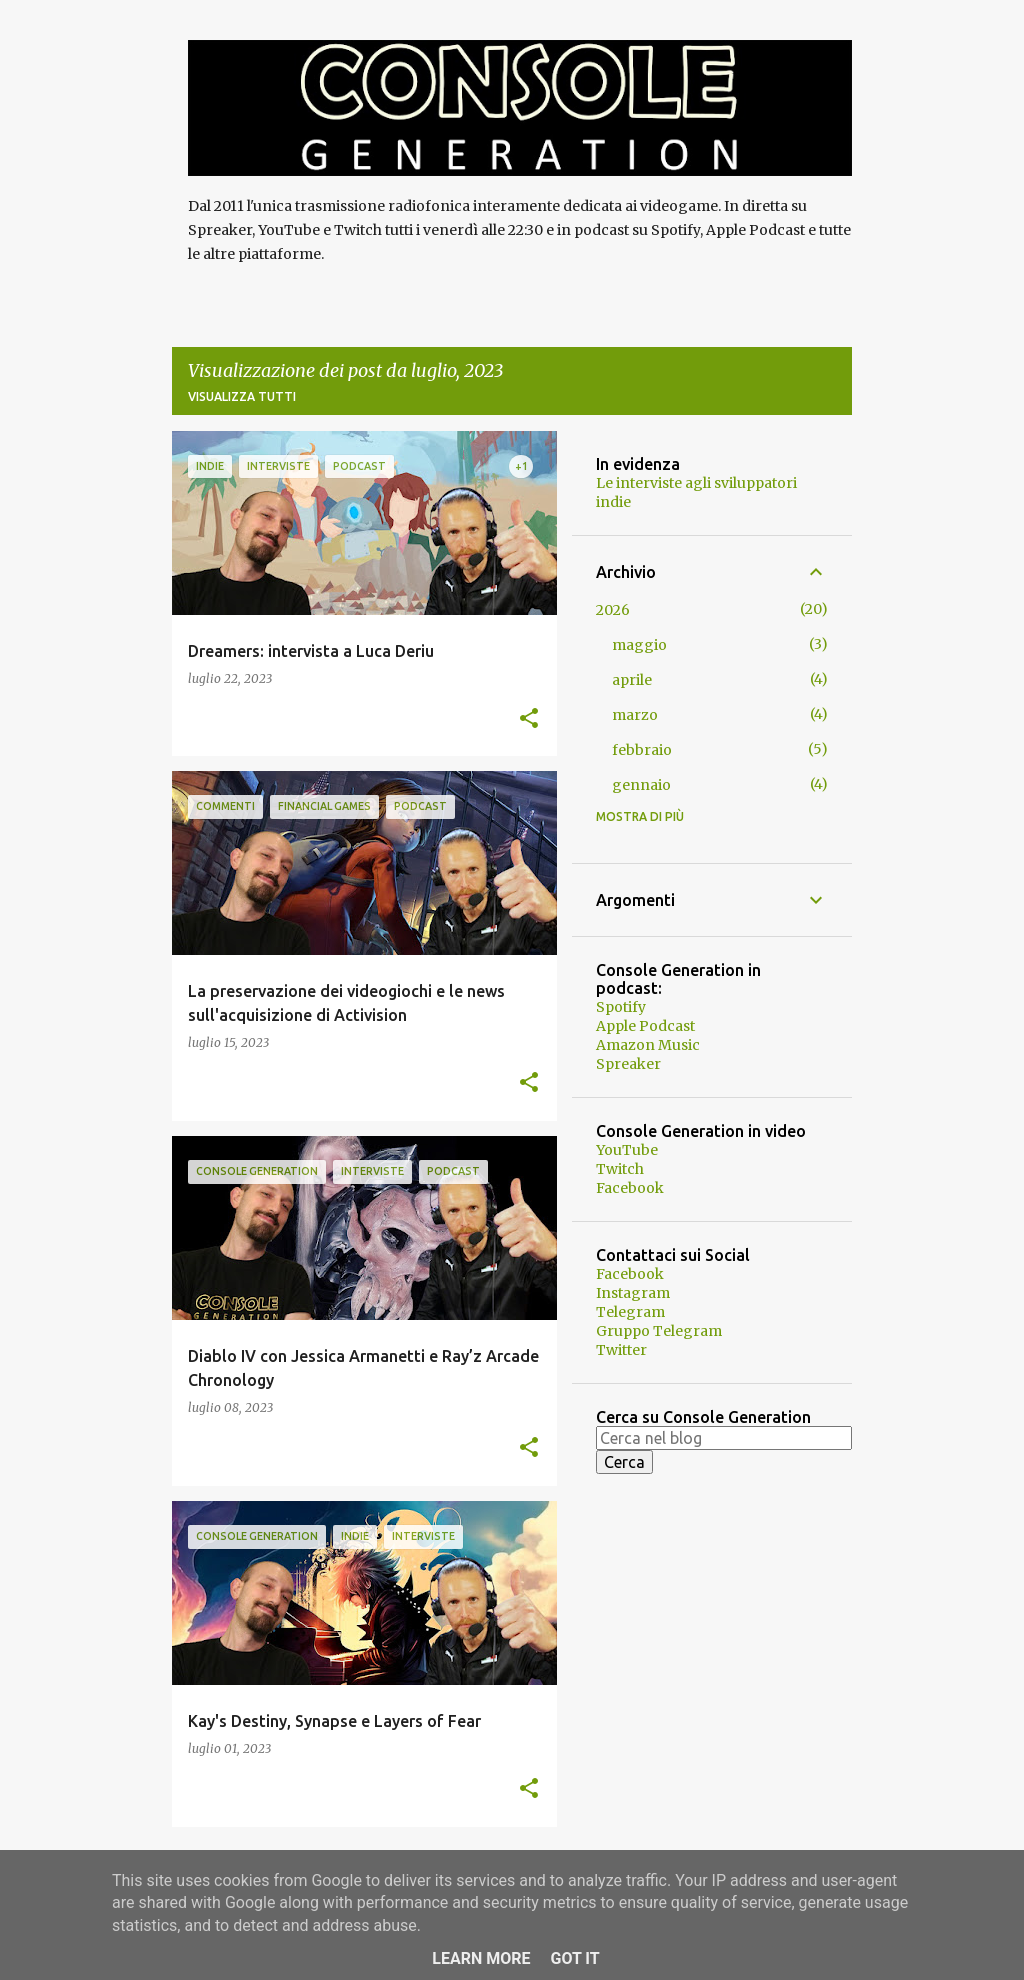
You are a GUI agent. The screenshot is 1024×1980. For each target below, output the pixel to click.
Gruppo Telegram (659, 1331)
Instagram (633, 1293)
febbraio (642, 750)
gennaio (641, 785)
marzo (635, 715)
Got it (574, 1958)
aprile (632, 680)
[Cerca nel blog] (724, 1438)
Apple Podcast (645, 1026)
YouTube (627, 1150)
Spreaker (628, 1064)
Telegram (630, 1312)
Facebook (630, 1188)
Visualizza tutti (242, 396)
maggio (639, 645)
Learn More (481, 1958)
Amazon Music (648, 1045)
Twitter (621, 1350)
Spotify (621, 1007)
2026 (613, 610)
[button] (529, 719)
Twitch (620, 1169)
